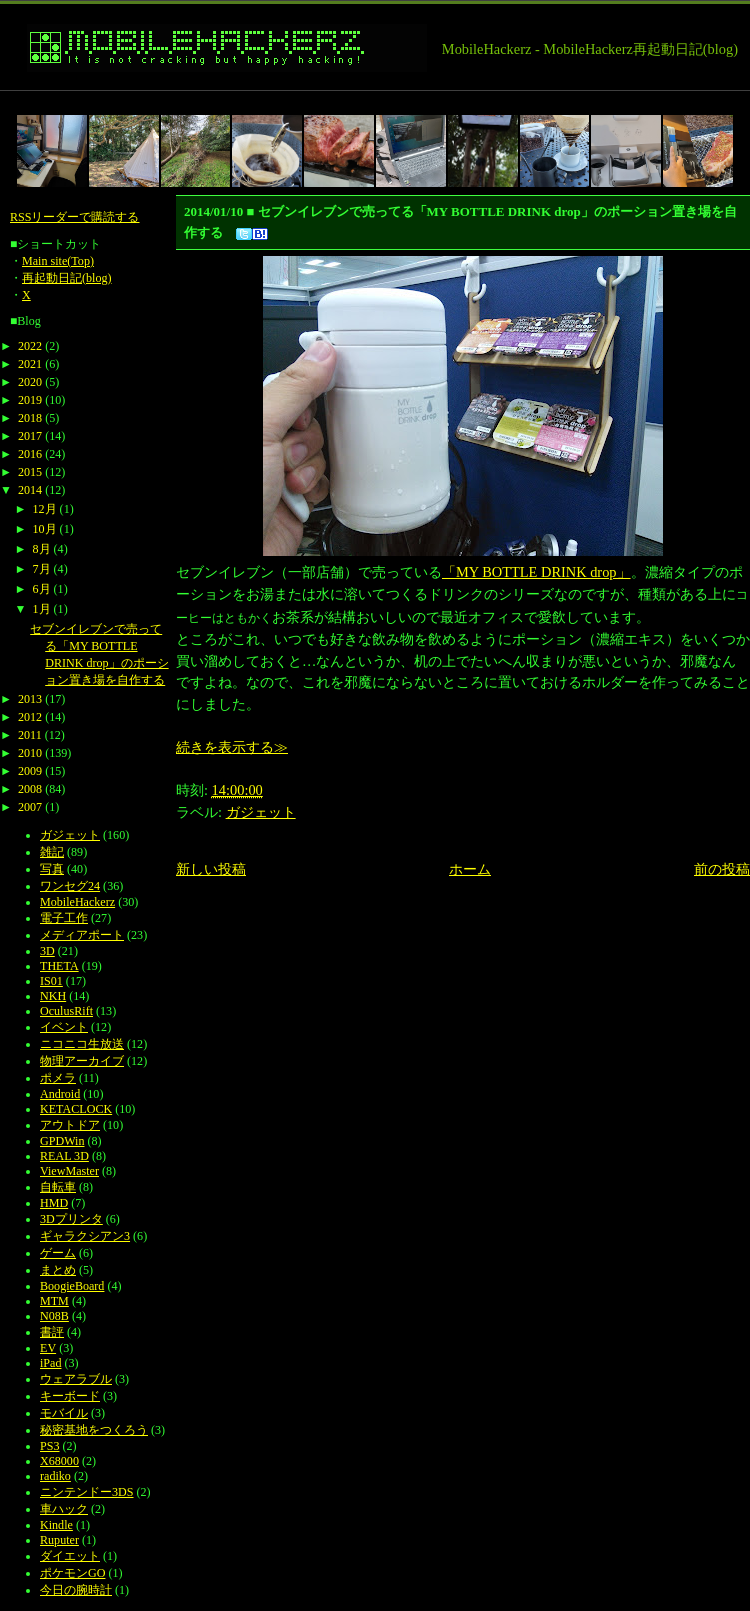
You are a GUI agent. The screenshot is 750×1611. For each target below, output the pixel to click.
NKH (53, 996)
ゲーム (58, 1253)
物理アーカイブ (82, 1061)
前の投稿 (722, 869)
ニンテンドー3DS (86, 1492)
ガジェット (261, 812)
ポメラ (58, 1078)
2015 (30, 472)
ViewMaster (69, 1171)
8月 (42, 549)
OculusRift (66, 1011)
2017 (30, 436)
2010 (30, 753)
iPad (50, 1363)
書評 (52, 1332)
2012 (30, 717)
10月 (45, 529)
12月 (45, 509)
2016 (30, 454)
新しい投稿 (211, 869)
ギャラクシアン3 (85, 1236)
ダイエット (70, 1556)
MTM (54, 1301)
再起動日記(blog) (67, 278)
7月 (42, 569)
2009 (30, 771)
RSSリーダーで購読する (75, 217)
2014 (30, 490)
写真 (52, 869)
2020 (30, 382)
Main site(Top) (58, 261)
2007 (30, 807)
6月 (42, 589)
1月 (42, 609)
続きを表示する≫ (232, 747)
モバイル (64, 1413)
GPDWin (62, 1141)
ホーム (470, 869)
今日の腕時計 (76, 1590)
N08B (54, 1316)
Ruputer (59, 1540)
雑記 (52, 852)
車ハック (64, 1509)
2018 (30, 418)
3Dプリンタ (71, 1219)
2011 (30, 735)
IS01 (51, 981)
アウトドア (70, 1125)
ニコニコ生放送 (82, 1044)
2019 (30, 400)
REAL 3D (64, 1156)
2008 (30, 789)
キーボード (70, 1396)
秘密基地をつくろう (94, 1430)
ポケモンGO (72, 1573)
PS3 (49, 1446)
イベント (64, 1027)
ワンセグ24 (70, 886)
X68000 (59, 1461)
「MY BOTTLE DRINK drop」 (536, 572)
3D (47, 951)
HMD (54, 1203)
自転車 (58, 1187)
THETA (59, 966)
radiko (55, 1476)
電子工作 (64, 918)
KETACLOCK (76, 1109)
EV (48, 1348)
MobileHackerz (77, 902)
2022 (30, 346)
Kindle (56, 1525)
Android (60, 1094)
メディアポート (82, 935)
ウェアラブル (76, 1379)
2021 (30, 364)
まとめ (58, 1270)
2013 (30, 699)
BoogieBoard (72, 1286)
